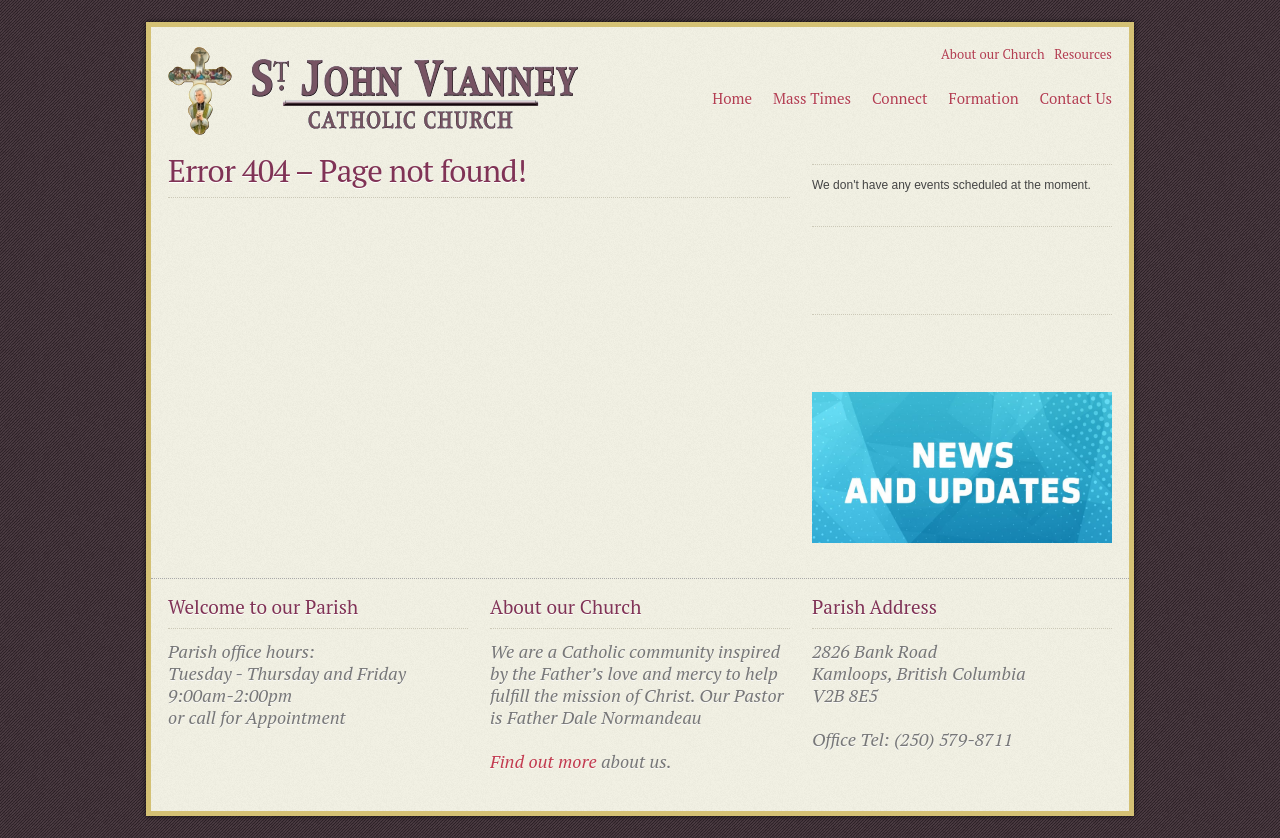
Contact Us (1076, 98)
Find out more (543, 761)
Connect (900, 98)
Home (732, 98)
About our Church (993, 54)
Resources (1083, 54)
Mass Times (812, 98)
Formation (984, 98)
